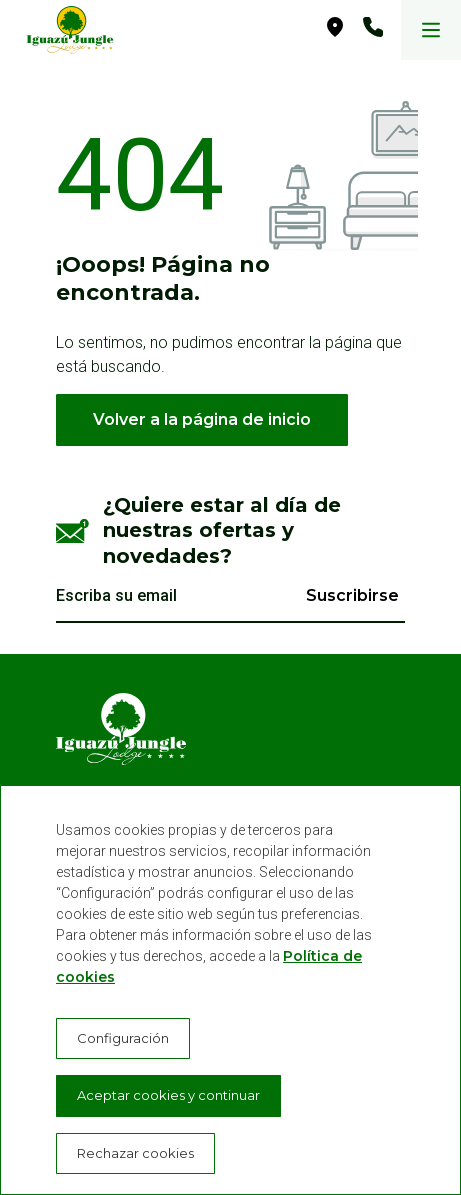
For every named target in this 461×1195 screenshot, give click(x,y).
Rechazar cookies (135, 1153)
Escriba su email (116, 595)
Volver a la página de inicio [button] (202, 419)
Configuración (123, 1038)
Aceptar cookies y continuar (168, 1095)
